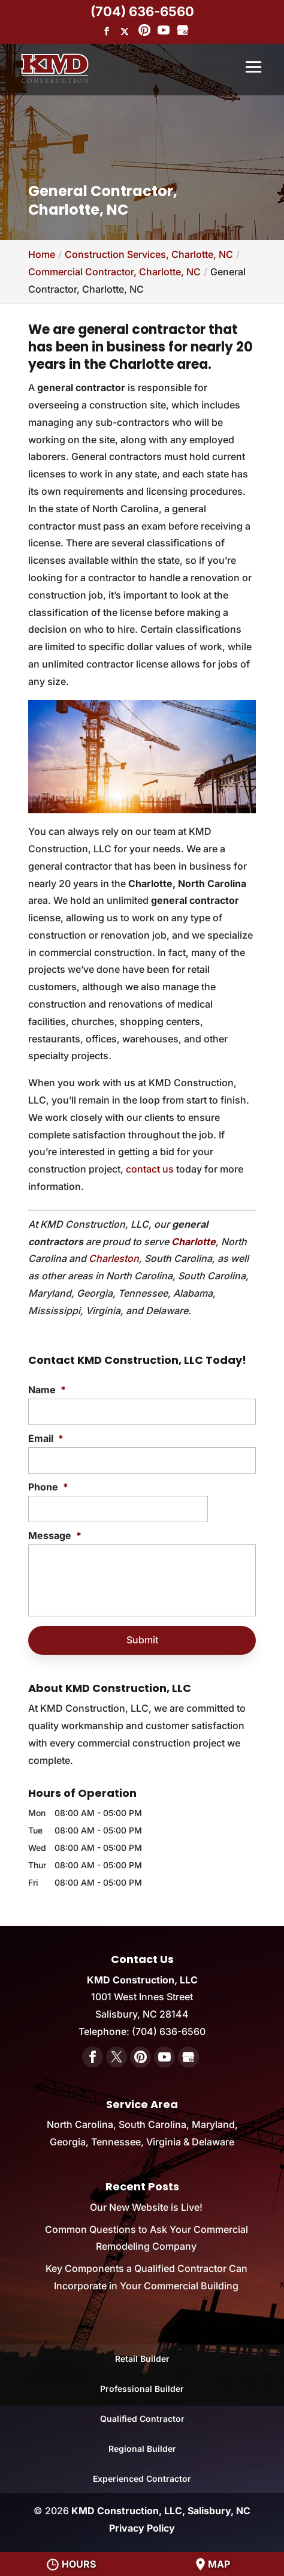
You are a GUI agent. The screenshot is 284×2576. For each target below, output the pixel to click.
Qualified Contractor (142, 2418)
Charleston (114, 1258)
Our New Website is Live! (146, 2207)
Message (54, 1535)
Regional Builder (142, 2448)
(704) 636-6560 (142, 11)
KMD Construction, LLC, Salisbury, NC (160, 2511)
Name (47, 1390)
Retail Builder (142, 2358)
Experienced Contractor (142, 2478)
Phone (48, 1487)
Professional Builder (142, 2388)
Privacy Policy (142, 2528)
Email (46, 1438)
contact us (150, 1169)
